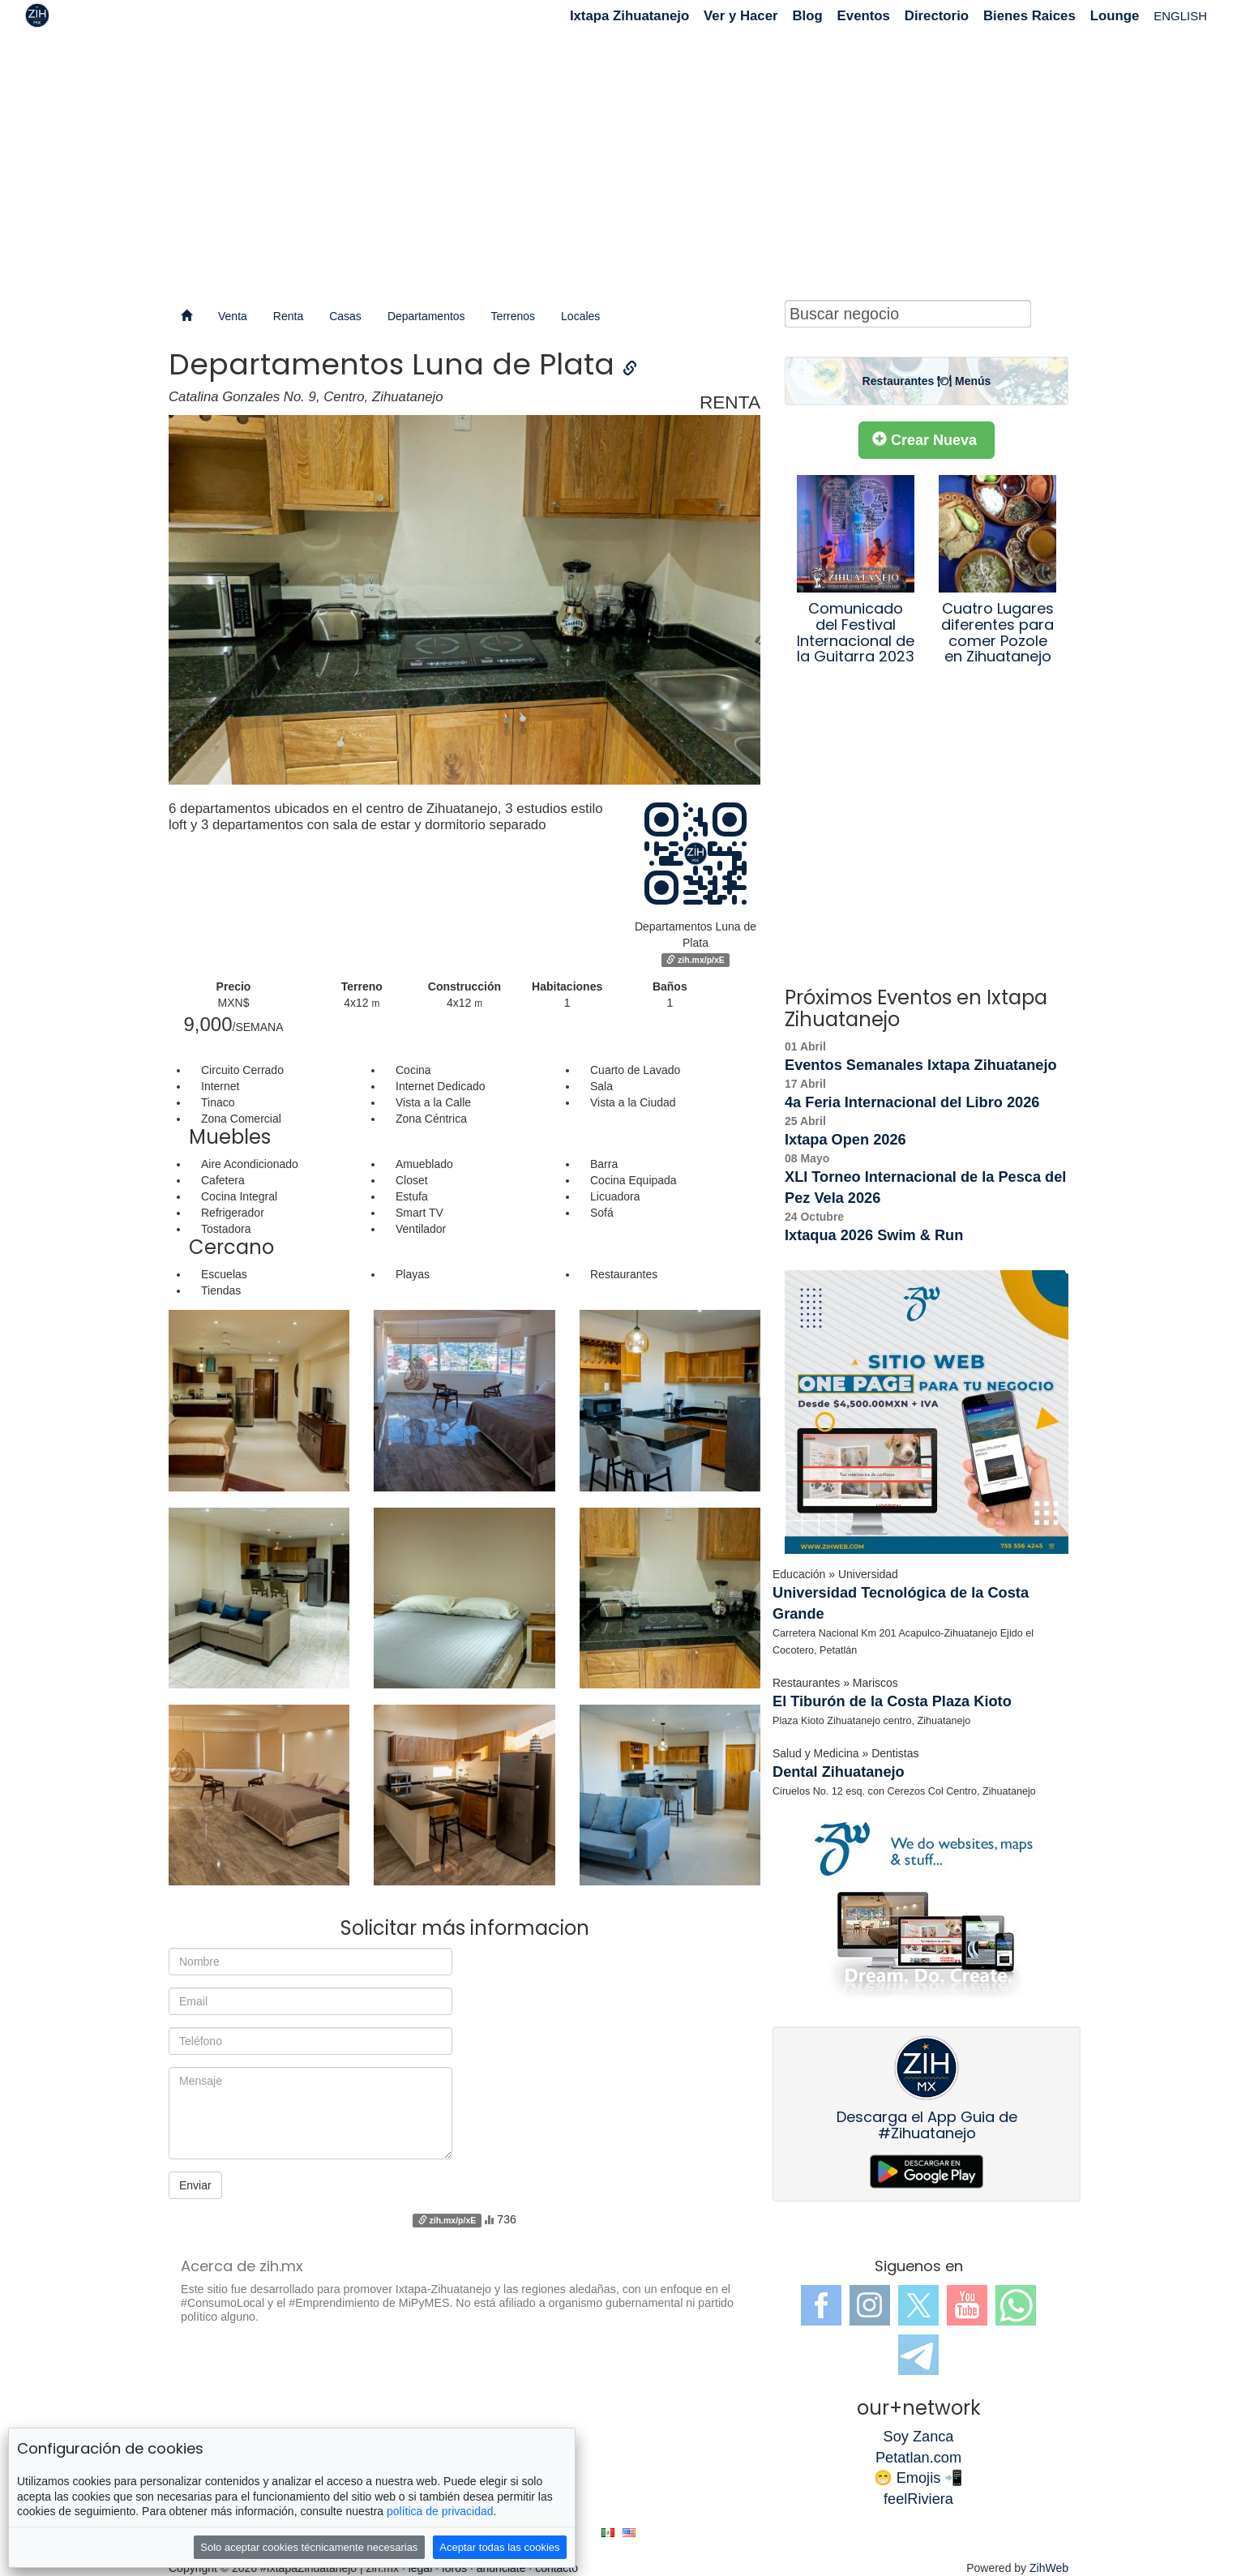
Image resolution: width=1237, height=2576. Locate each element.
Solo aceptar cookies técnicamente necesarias (308, 2547)
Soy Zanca (919, 2436)
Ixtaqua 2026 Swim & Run (874, 1235)
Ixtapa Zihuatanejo (629, 16)
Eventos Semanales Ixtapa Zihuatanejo (921, 1065)
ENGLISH (1180, 16)
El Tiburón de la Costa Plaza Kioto (892, 1701)
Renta (288, 316)
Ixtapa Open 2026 (845, 1140)
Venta (232, 316)
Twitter (918, 2305)
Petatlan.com (918, 2458)
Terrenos (513, 316)
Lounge (1115, 16)
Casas (345, 316)
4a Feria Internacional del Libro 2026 (912, 1102)
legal (421, 2567)
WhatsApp (1015, 2305)
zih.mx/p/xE (695, 960)
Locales (580, 316)
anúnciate (501, 2567)
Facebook (821, 2305)
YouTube (967, 2305)
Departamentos (426, 316)
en (629, 2532)
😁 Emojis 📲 (919, 2478)
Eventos (863, 16)
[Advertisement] (618, 162)
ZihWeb (1048, 2567)
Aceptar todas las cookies (499, 2547)
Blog (807, 16)
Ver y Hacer (740, 16)
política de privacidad (440, 2511)
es (607, 2532)
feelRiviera (918, 2499)
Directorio (937, 16)
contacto (556, 2567)
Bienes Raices (1029, 16)
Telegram (918, 2354)
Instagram (870, 2305)
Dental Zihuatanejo (839, 1772)
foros (454, 2567)
